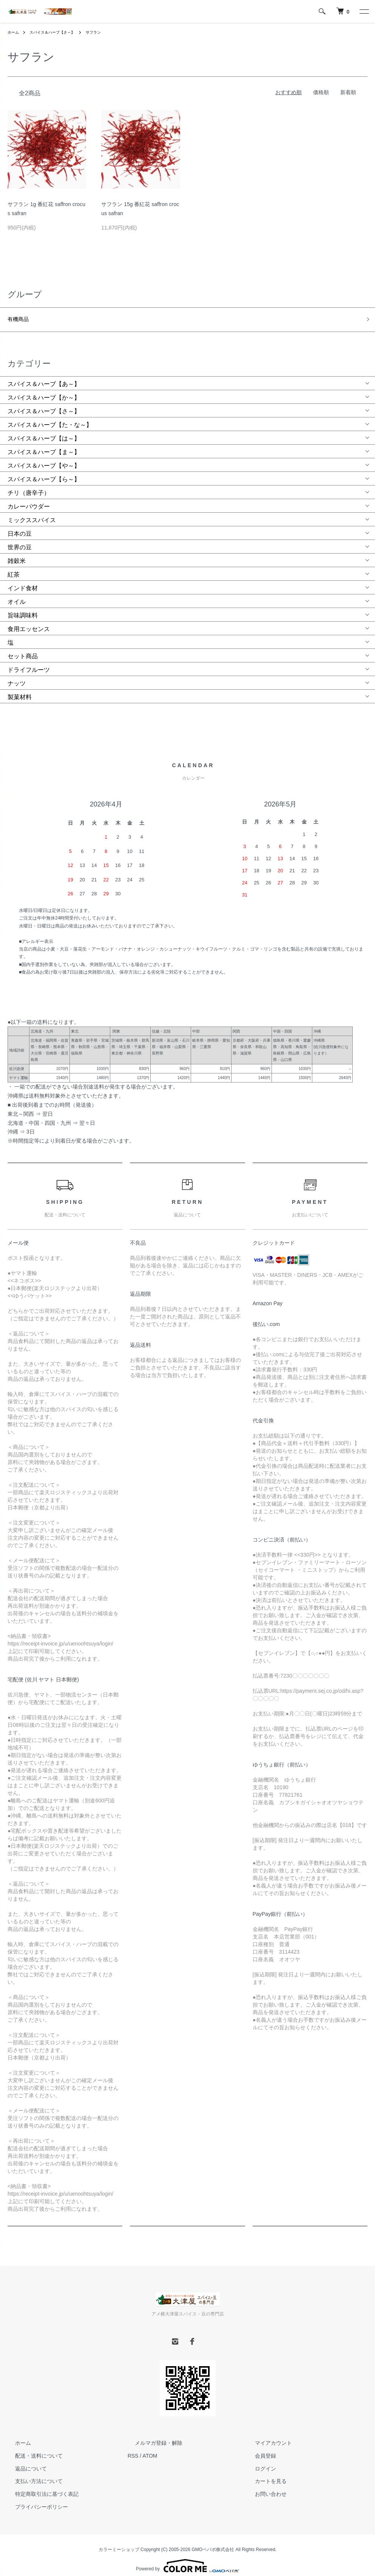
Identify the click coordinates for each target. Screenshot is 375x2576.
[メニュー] (363, 11)
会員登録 (258, 2447)
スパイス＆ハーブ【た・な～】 (50, 417)
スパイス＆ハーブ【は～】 (44, 430)
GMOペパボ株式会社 (213, 2541)
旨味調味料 (23, 607)
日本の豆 (20, 526)
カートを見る (263, 2473)
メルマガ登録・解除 (151, 2435)
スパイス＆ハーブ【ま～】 (44, 444)
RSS (133, 2447)
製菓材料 (20, 689)
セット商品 (23, 648)
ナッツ (17, 675)
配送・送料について (31, 2447)
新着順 (348, 92)
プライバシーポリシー (34, 2498)
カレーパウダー (29, 498)
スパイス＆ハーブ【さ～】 (59, 32)
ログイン (258, 2460)
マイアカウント (265, 2435)
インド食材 (23, 580)
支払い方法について (31, 2473)
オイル (17, 594)
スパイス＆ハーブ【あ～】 (44, 376)
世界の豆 (20, 539)
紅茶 (14, 566)
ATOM (149, 2447)
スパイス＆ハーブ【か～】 (44, 389)
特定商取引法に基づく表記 (39, 2486)
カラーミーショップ (119, 2541)
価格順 (321, 92)
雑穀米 (17, 553)
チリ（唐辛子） (29, 485)
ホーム (14, 32)
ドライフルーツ (29, 662)
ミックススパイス (32, 512)
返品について (23, 2460)
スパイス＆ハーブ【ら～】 (44, 471)
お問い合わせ (263, 2486)
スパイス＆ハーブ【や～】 (44, 457)
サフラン (106, 32)
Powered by (187, 2558)
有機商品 (20, 316)
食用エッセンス (29, 621)
